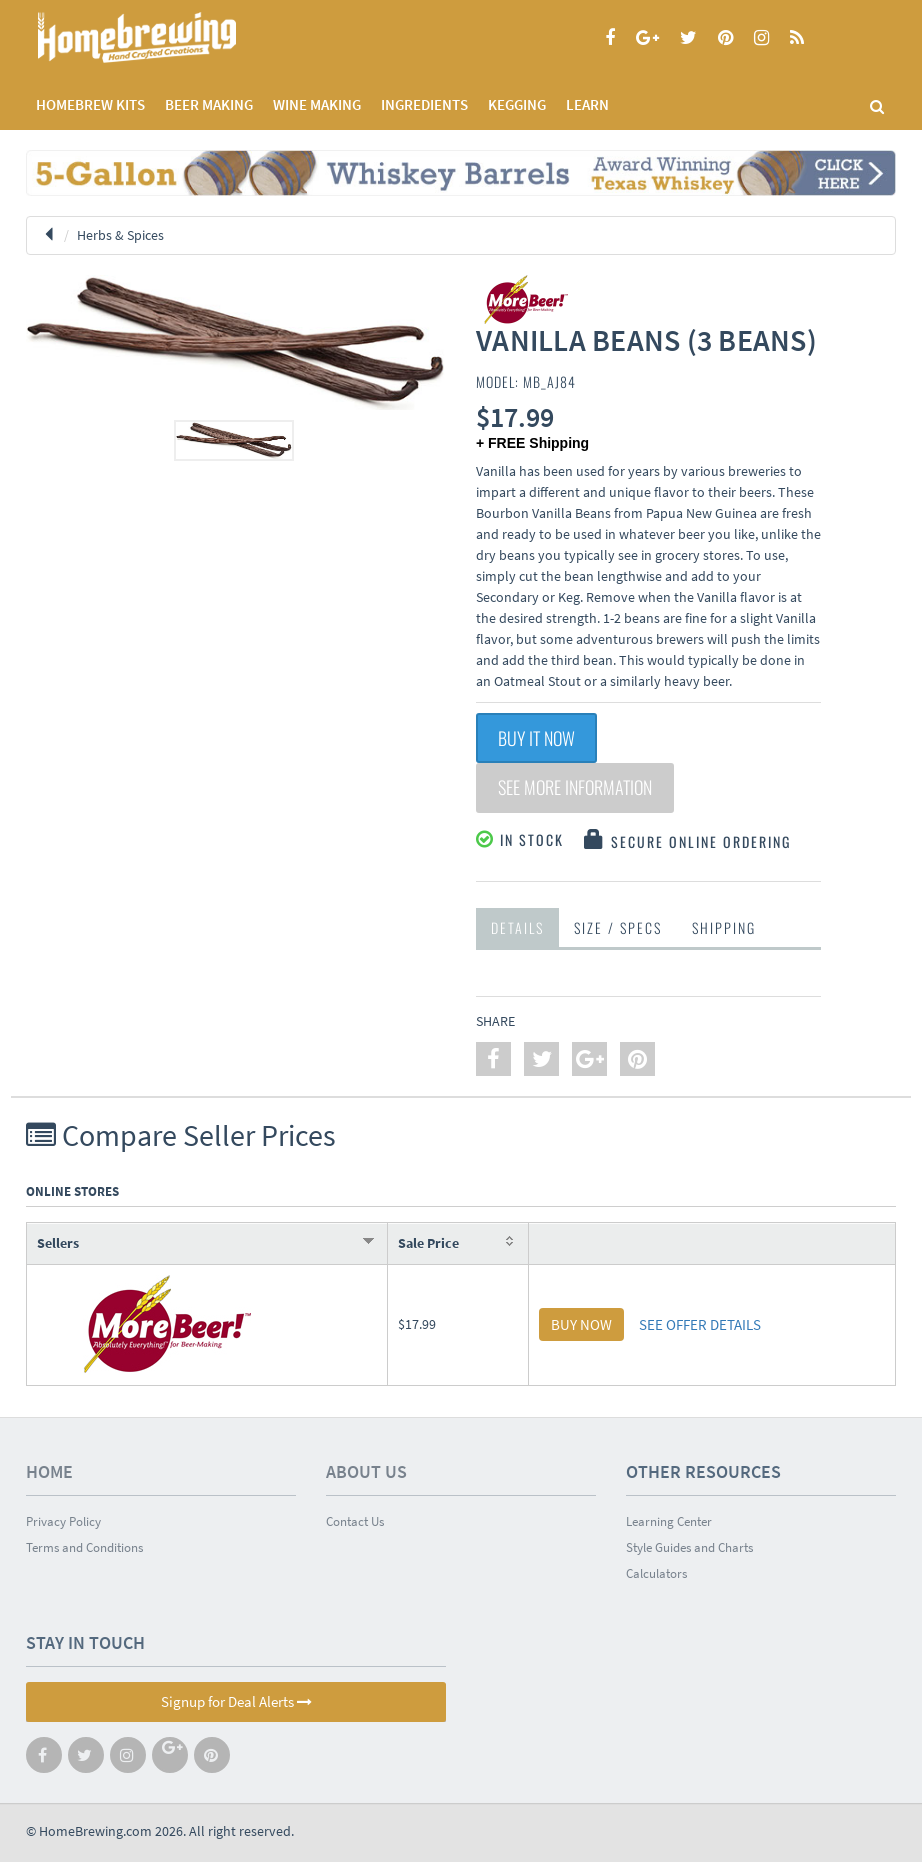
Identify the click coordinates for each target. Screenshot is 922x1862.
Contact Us (355, 1521)
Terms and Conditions (84, 1547)
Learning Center (669, 1521)
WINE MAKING (317, 104)
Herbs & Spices (120, 235)
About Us (366, 1471)
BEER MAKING (209, 104)
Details (517, 927)
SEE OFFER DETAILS (700, 1324)
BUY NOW (581, 1324)
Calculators (656, 1573)
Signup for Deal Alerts (236, 1701)
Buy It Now (536, 738)
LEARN (587, 104)
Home (49, 1471)
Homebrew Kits (90, 104)
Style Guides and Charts (689, 1547)
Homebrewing (166, 37)
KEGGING (517, 104)
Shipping (724, 927)
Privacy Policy (63, 1521)
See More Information (575, 788)
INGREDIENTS (424, 104)
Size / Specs (618, 927)
